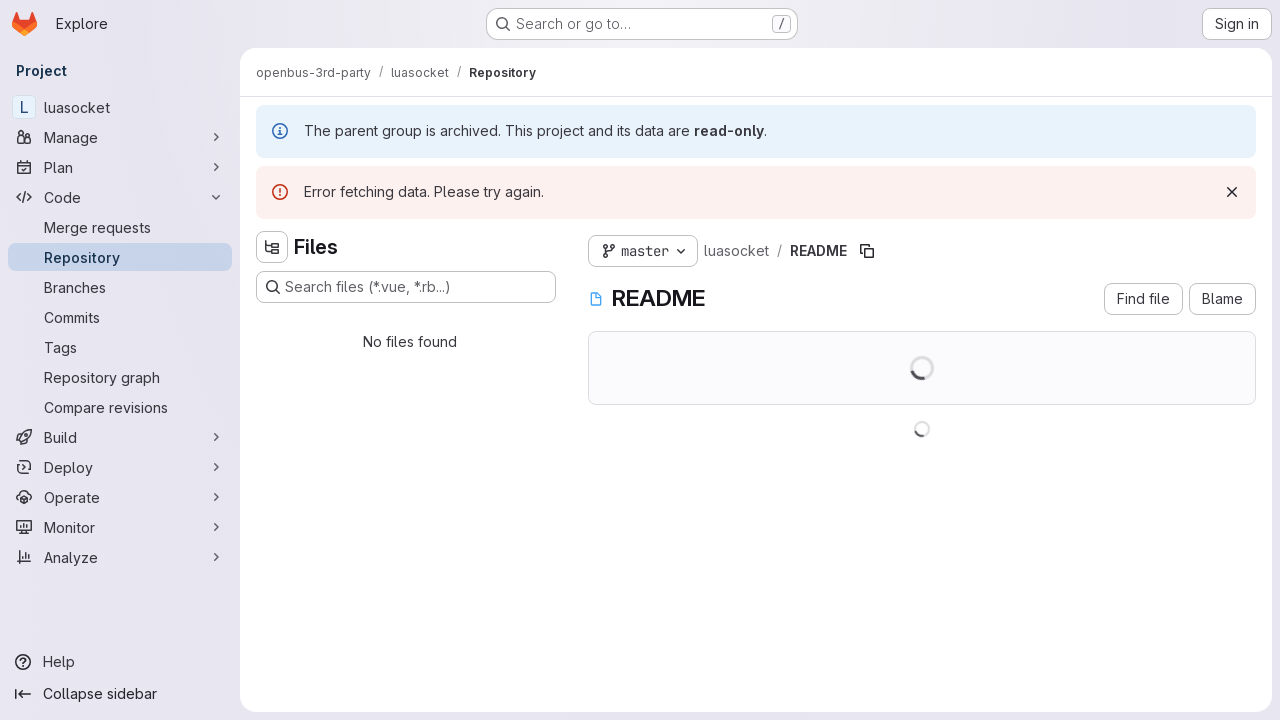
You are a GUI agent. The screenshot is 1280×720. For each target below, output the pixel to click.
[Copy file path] (867, 251)
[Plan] (120, 167)
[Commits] (120, 317)
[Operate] (120, 497)
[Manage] (120, 137)
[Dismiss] (1232, 192)
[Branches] (120, 287)
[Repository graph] (120, 377)
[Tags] (120, 347)
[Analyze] (120, 557)
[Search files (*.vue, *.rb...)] (406, 287)
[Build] (120, 437)
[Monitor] (120, 527)
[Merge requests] (120, 227)
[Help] (120, 662)
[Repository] (120, 257)
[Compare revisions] (120, 407)
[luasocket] (120, 107)
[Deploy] (120, 467)
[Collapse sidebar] (120, 694)
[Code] (120, 197)
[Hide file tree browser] (272, 247)
